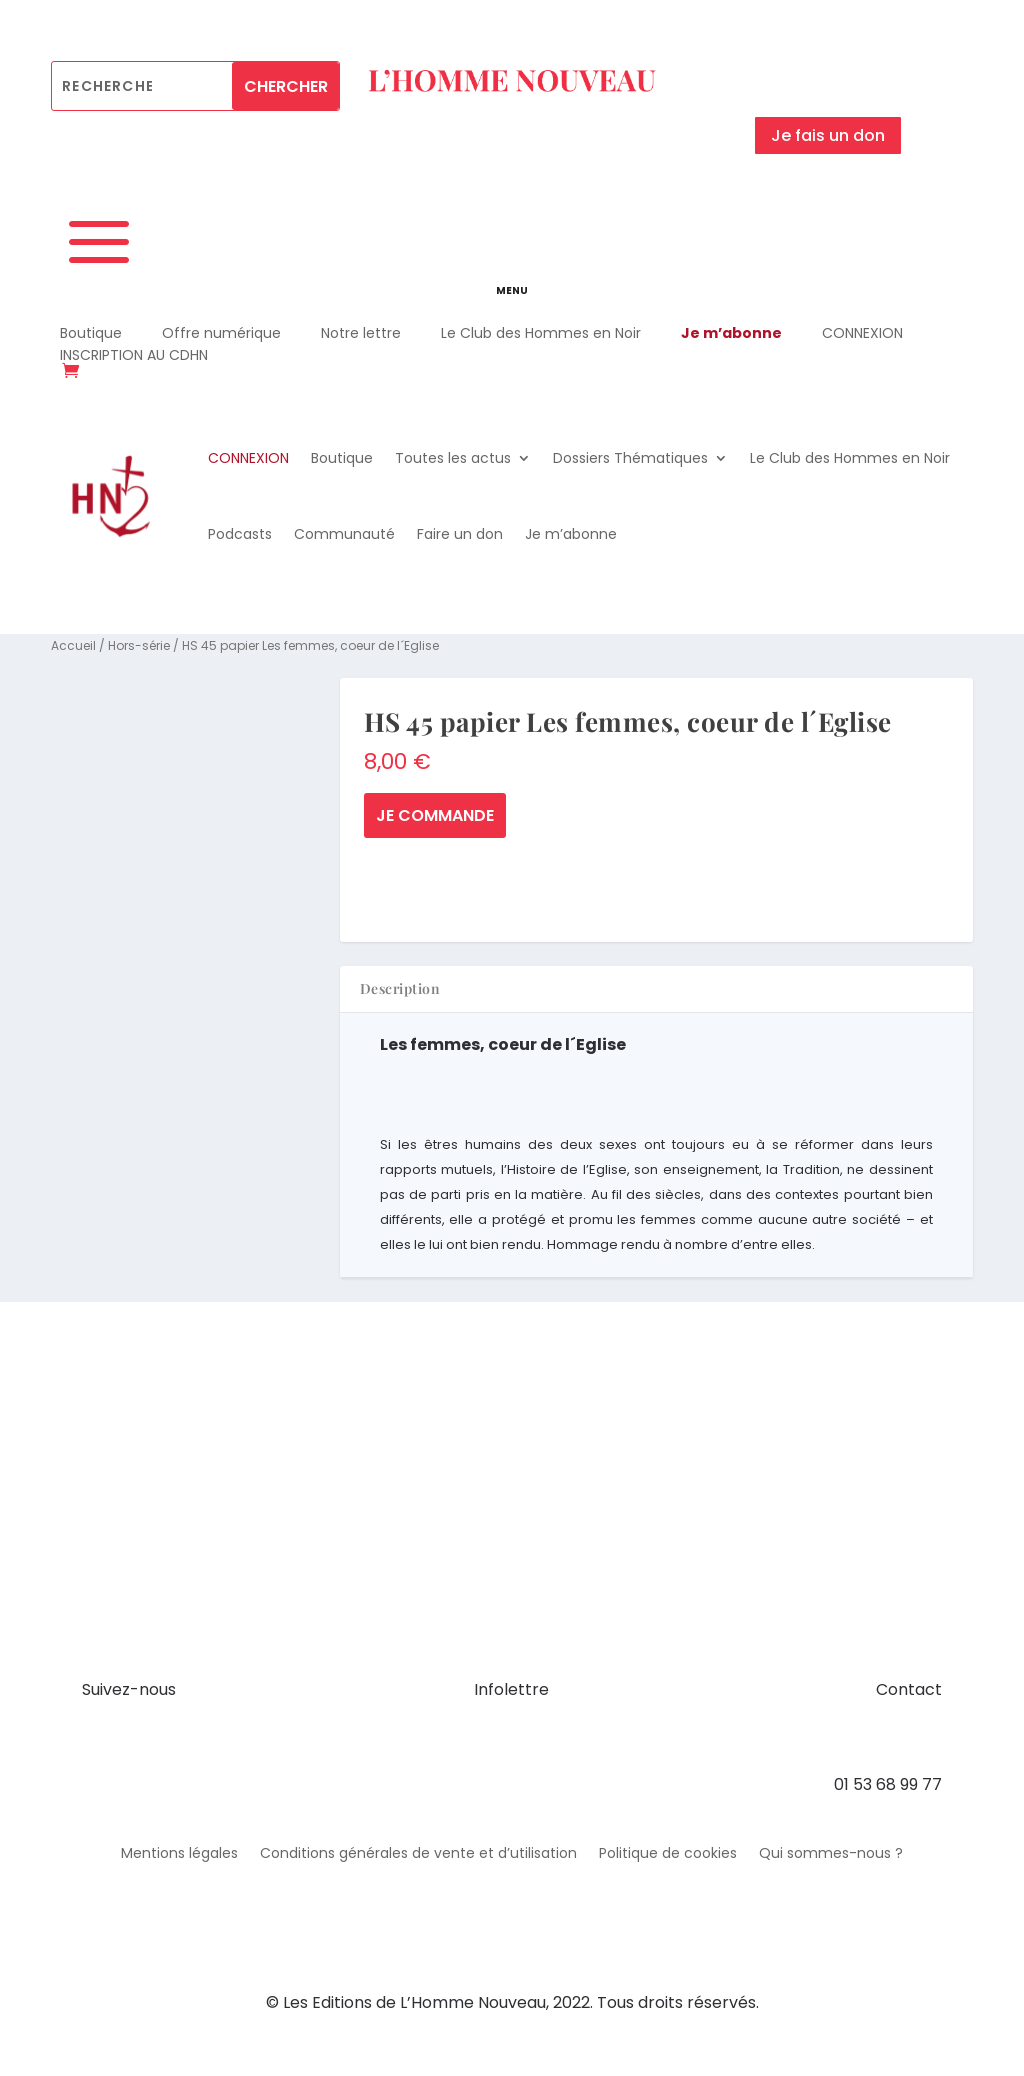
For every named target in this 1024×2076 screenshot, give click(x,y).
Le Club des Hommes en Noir (541, 333)
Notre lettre (361, 333)
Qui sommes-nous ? (831, 1854)
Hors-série (139, 645)
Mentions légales (179, 1854)
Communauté (344, 534)
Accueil (73, 645)
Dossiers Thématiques (630, 458)
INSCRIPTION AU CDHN (134, 355)
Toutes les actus (453, 458)
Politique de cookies (668, 1854)
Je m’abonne (731, 333)
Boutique (91, 333)
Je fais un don (828, 135)
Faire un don (460, 534)
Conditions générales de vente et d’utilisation (418, 1854)
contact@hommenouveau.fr (829, 1737)
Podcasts (240, 534)
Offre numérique (221, 333)
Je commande (435, 815)
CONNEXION (862, 333)
